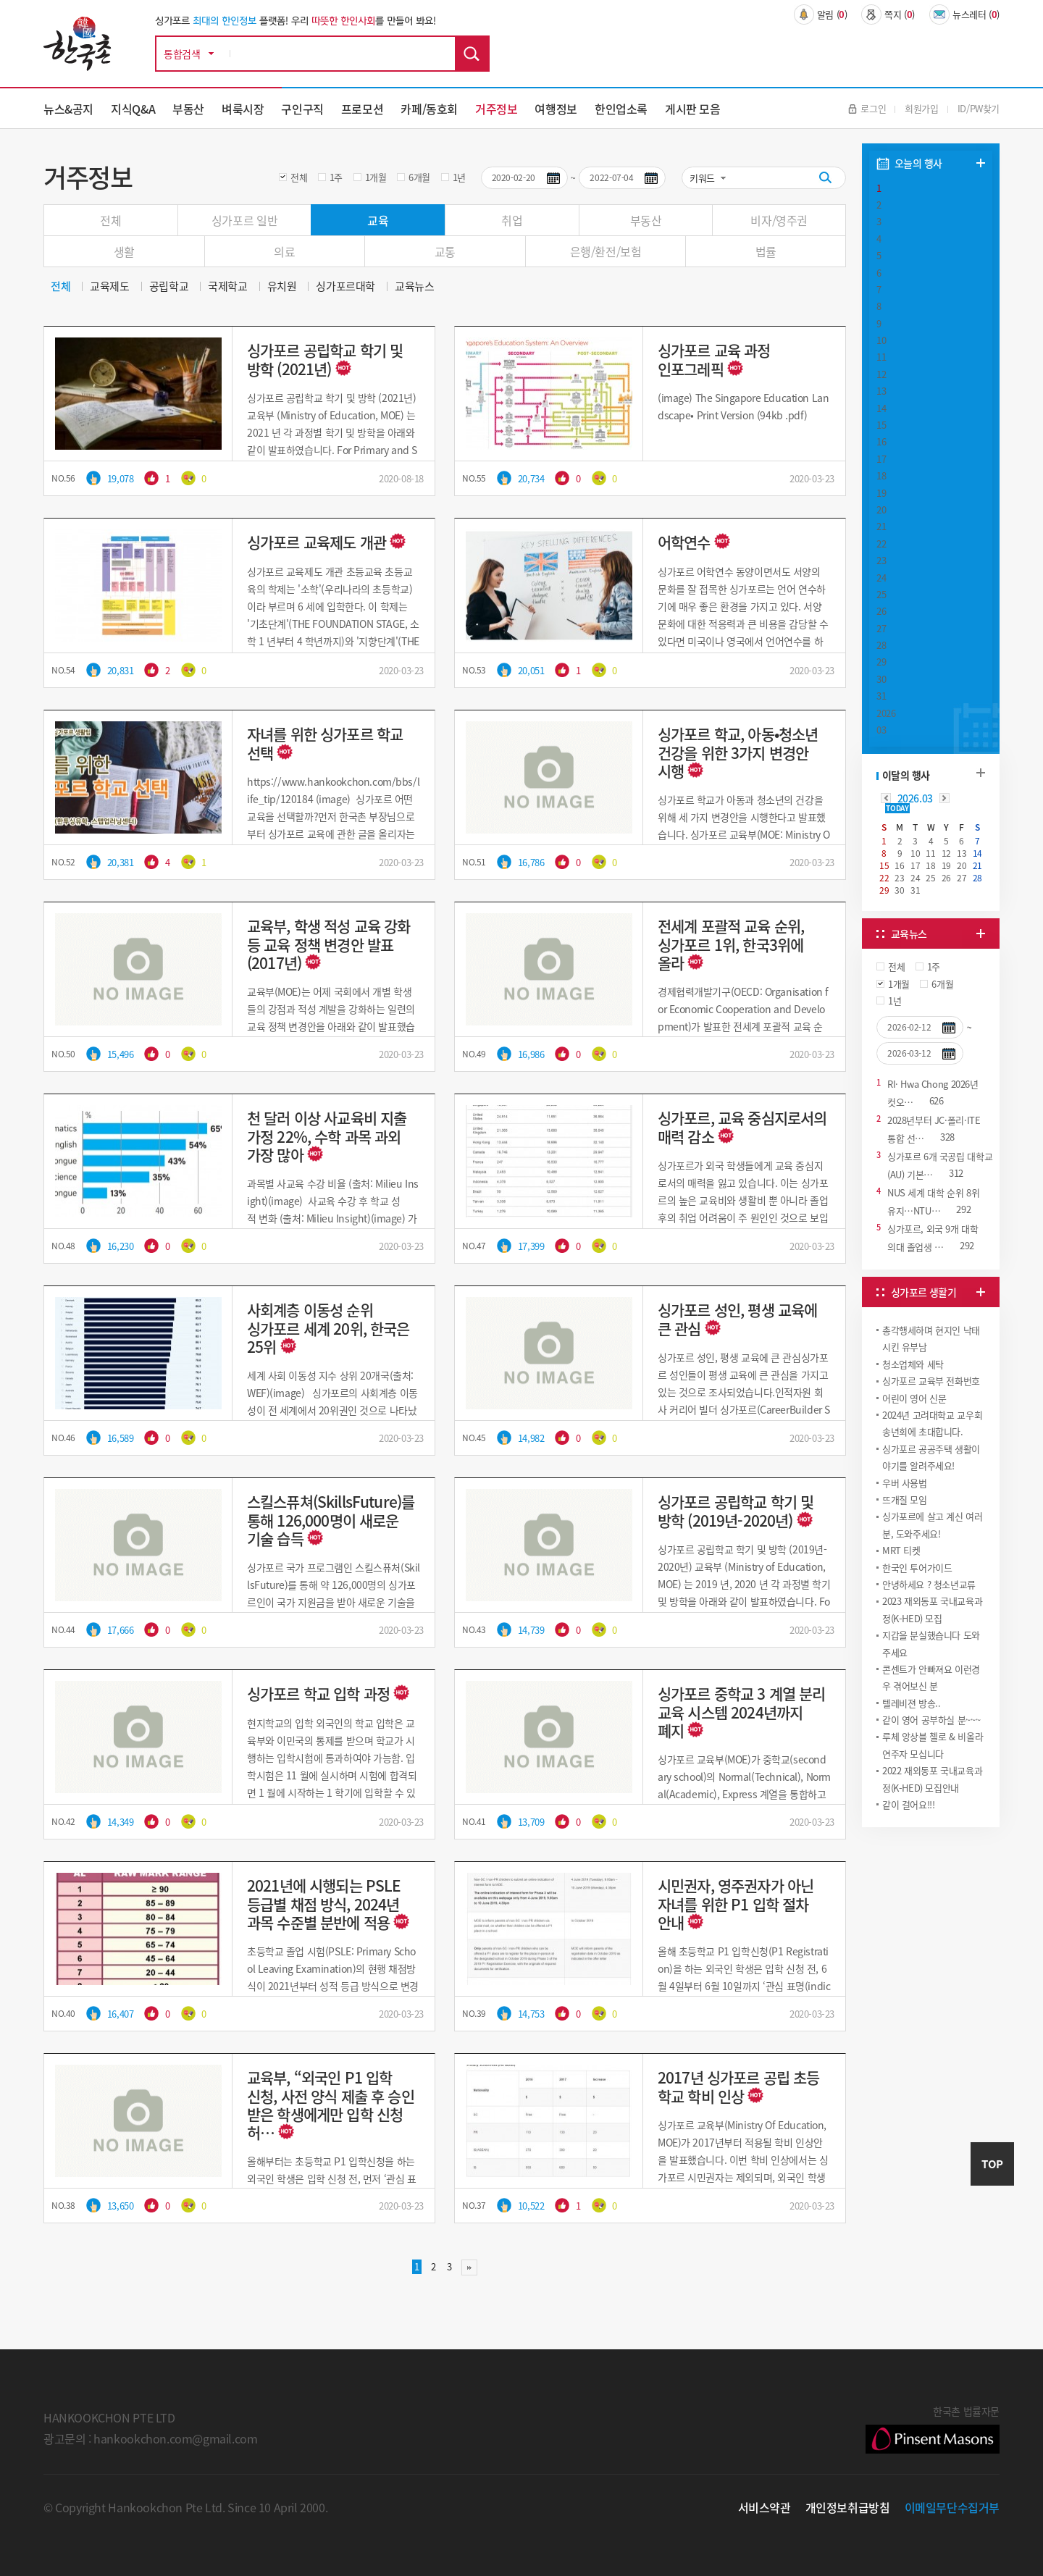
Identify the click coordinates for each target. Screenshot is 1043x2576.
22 (881, 543)
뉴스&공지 (68, 108)
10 (881, 340)
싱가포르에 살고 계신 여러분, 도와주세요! (932, 1524)
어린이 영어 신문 (914, 1398)
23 (881, 560)
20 (881, 509)
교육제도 (109, 286)
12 (881, 374)
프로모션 (362, 108)
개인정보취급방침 (847, 2507)
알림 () (820, 14)
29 (881, 661)
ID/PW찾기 (979, 108)
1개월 (376, 177)
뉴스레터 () (964, 14)
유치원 (282, 286)
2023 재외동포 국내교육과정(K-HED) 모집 (932, 1609)
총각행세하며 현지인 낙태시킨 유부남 (931, 1338)
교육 (377, 220)
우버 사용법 (904, 1483)
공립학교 (168, 286)
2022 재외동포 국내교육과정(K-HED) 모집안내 (932, 1778)
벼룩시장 (243, 108)
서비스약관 (764, 2507)
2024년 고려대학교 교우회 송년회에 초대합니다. (932, 1423)
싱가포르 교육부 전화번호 (931, 1381)
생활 (124, 251)
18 (881, 475)
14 (881, 408)
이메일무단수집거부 (952, 2507)
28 (881, 645)
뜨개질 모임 (904, 1499)
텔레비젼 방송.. (911, 1703)
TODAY (897, 808)
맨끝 (469, 2267)
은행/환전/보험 (606, 251)
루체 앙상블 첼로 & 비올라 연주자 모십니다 (932, 1744)
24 (881, 577)
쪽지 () (888, 14)
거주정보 (496, 108)
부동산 (188, 108)
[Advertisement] (931, 1939)
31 (881, 695)
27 (881, 628)
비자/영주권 (779, 220)
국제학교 (227, 286)
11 (881, 357)
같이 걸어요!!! (908, 1804)
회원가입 (921, 108)
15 (881, 425)
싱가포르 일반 (244, 220)
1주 (336, 177)
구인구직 (302, 108)
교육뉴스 (414, 286)
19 (881, 493)
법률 (765, 251)
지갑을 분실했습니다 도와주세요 (931, 1643)
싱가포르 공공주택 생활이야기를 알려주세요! (931, 1457)
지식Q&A (133, 108)
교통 (445, 251)
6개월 (419, 177)
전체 (298, 177)
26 (881, 611)
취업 (511, 220)
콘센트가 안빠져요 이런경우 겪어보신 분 (931, 1677)
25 (881, 594)
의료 (284, 251)
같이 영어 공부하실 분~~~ (931, 1720)
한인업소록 (621, 108)
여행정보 (556, 108)
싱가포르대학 (345, 286)
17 (881, 459)
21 (881, 526)
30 (881, 679)
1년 (459, 177)
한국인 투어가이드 (917, 1567)
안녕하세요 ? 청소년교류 (929, 1584)
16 (881, 441)
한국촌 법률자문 (933, 2428)
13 (881, 391)
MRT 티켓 (901, 1550)
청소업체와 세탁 (913, 1364)
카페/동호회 (429, 108)
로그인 (867, 108)
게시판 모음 (693, 108)
